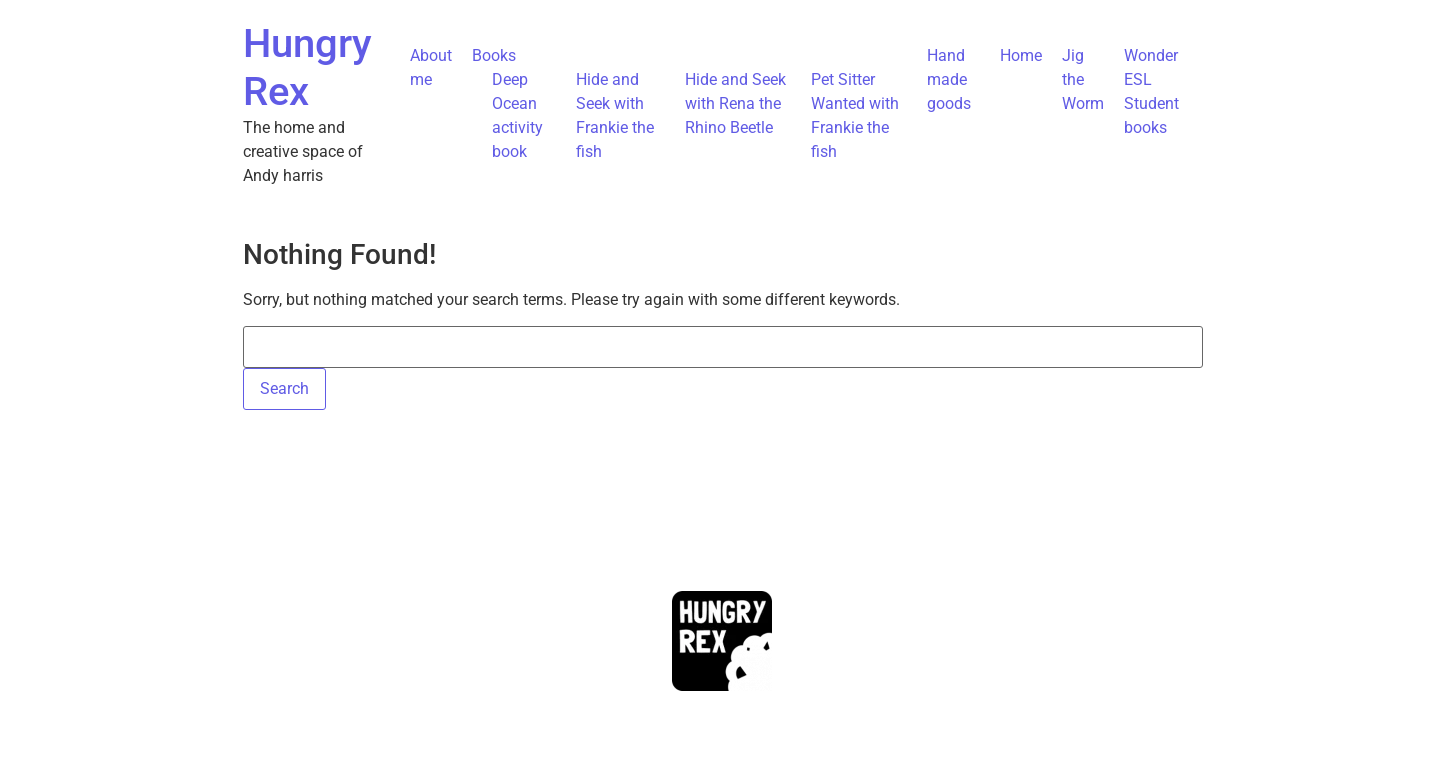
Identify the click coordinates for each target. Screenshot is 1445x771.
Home (1021, 55)
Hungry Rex (307, 67)
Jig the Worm (1083, 79)
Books (494, 55)
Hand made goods (949, 79)
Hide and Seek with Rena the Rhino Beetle (735, 103)
